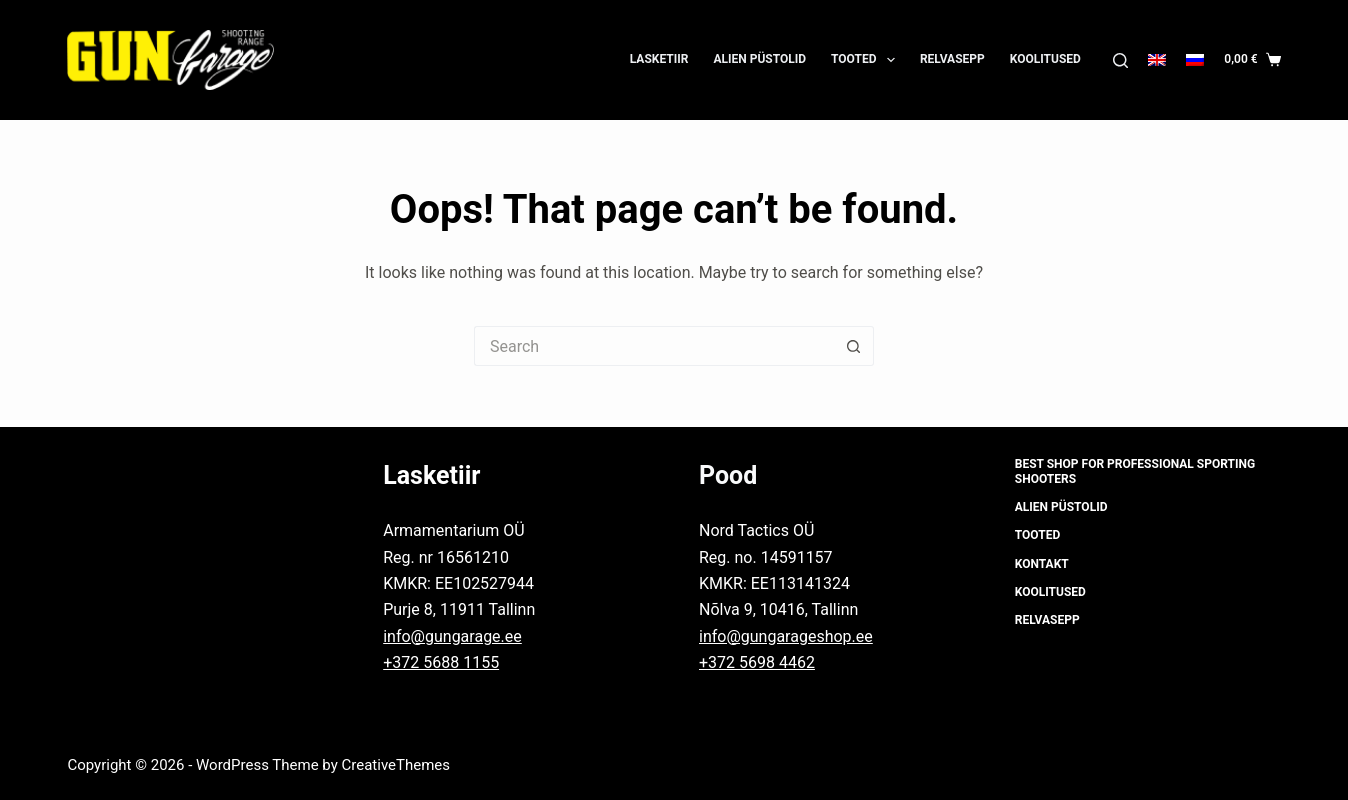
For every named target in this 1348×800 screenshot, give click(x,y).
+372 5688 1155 (441, 662)
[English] (1157, 60)
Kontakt (1042, 564)
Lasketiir (659, 59)
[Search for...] (654, 346)
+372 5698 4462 (757, 662)
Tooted (867, 60)
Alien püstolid (759, 59)
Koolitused (1045, 59)
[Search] (1120, 60)
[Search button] (854, 346)
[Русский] (1195, 60)
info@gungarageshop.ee (786, 636)
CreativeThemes (396, 765)
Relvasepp (952, 59)
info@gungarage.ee (452, 636)
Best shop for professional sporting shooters (1135, 472)
